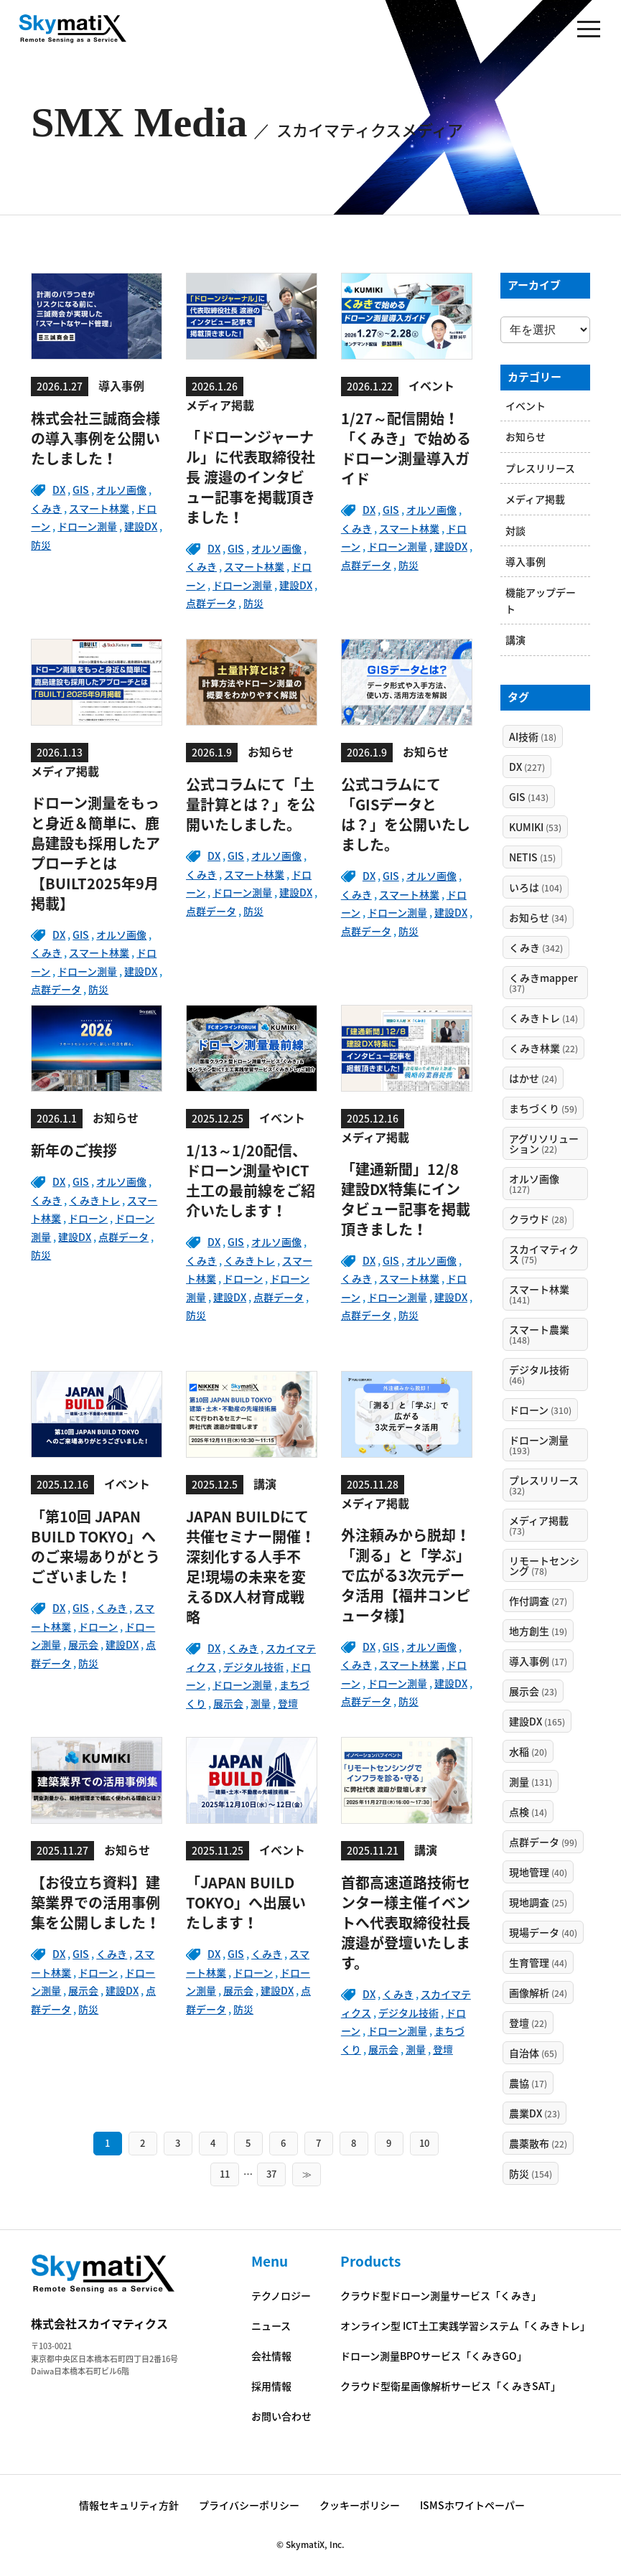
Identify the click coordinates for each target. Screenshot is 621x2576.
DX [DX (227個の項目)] (527, 766)
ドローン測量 (87, 526)
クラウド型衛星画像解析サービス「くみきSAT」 (450, 2386)
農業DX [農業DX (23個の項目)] (534, 2113)
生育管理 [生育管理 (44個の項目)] (538, 1962)
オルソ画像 (121, 489)
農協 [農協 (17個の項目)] (528, 2083)
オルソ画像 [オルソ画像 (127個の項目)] (534, 1183)
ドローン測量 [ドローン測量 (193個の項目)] (539, 1445)
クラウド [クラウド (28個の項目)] (538, 1219)
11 (225, 2174)
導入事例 (525, 561)
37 (271, 2174)
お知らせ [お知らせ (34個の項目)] (538, 917)
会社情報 (271, 2355)
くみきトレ (94, 1200)
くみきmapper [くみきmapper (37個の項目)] (543, 982)
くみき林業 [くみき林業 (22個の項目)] (543, 1048)
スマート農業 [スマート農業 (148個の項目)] (539, 1334)
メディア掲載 (535, 499)
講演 (515, 639)
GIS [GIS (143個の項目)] (528, 797)
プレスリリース (540, 468)
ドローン (88, 1218)
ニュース (271, 2325)
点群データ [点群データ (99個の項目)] (543, 1842)
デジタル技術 (253, 1666)
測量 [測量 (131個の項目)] (530, 1781)
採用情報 (271, 2386)
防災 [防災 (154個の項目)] (530, 2173)
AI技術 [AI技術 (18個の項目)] (532, 736)
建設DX (140, 526)
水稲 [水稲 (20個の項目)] (528, 1751)
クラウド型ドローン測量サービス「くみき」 (440, 2295)
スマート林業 (99, 508)
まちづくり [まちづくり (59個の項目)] (543, 1108)
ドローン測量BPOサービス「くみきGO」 (433, 2355)
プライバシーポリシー (249, 2505)
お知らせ (525, 436)
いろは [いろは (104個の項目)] (535, 887)
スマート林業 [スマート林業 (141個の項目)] (539, 1294)
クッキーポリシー (359, 2505)
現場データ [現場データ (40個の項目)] (543, 1932)
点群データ (211, 603)
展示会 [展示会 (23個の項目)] (533, 1691)
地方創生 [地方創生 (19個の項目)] (538, 1631)
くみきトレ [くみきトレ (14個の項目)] (543, 1018)
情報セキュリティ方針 (129, 2505)
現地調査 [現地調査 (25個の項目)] (538, 1902)
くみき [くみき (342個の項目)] (536, 947)
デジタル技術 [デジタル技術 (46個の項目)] (539, 1374)
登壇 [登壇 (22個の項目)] (528, 2022)
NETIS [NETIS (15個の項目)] (532, 857)
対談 (515, 530)
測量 (261, 1703)
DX (58, 489)
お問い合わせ (281, 2416)
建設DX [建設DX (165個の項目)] (537, 1721)
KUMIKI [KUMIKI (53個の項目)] (535, 827)
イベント (525, 405)
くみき (46, 508)
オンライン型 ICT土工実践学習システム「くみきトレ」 (465, 2325)
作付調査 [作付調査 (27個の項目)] (538, 1600)
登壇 (288, 1703)
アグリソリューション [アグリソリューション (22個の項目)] (544, 1143)
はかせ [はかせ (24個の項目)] (533, 1078)
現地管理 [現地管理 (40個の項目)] (538, 1872)
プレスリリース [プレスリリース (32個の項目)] (544, 1485)
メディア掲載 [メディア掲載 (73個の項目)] (539, 1525)
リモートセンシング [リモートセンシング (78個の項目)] (544, 1565)
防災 (41, 545)
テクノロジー (281, 2295)
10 (424, 2143)
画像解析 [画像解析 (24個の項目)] (538, 1992)
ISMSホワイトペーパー (472, 2505)
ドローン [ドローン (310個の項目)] (540, 1409)
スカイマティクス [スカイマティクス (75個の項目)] (544, 1254)
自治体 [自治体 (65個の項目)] (533, 2053)
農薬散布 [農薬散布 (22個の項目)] (538, 2143)
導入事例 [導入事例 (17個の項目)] (538, 1661)
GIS (81, 489)
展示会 (83, 1644)
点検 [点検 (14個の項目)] (528, 1811)
